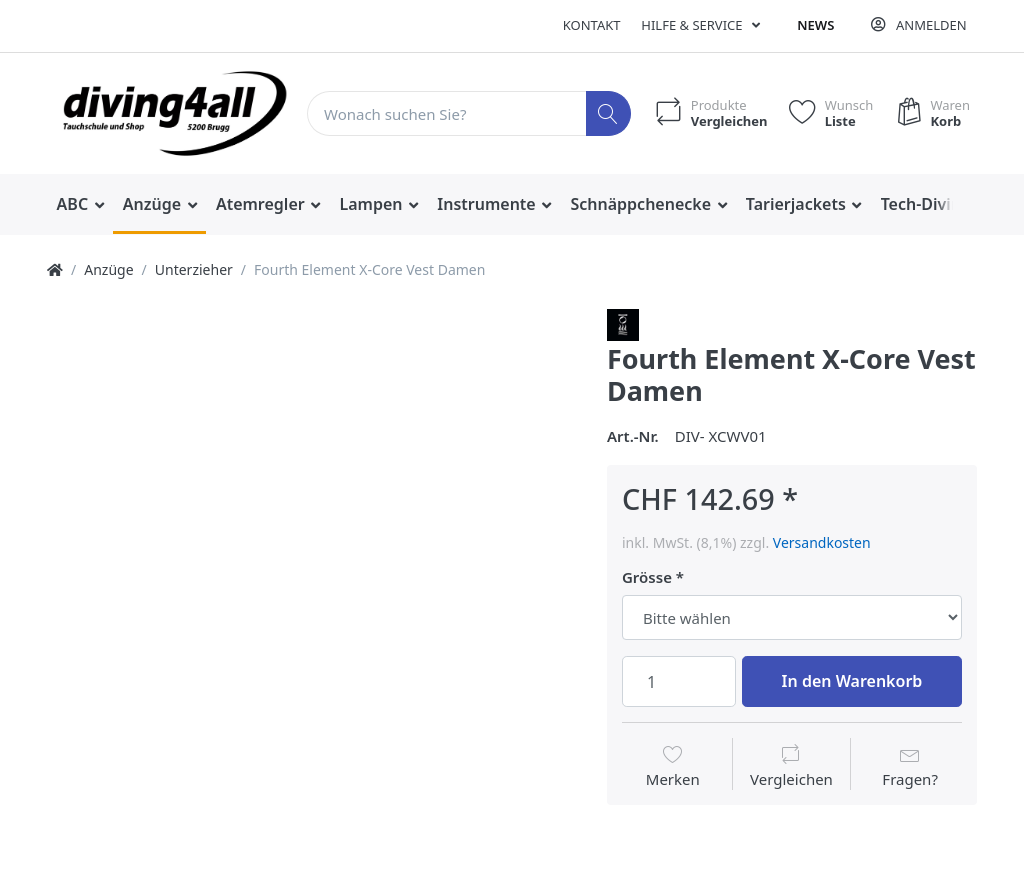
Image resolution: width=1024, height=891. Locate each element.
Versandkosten (822, 542)
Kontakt (592, 25)
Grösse (647, 577)
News (815, 25)
